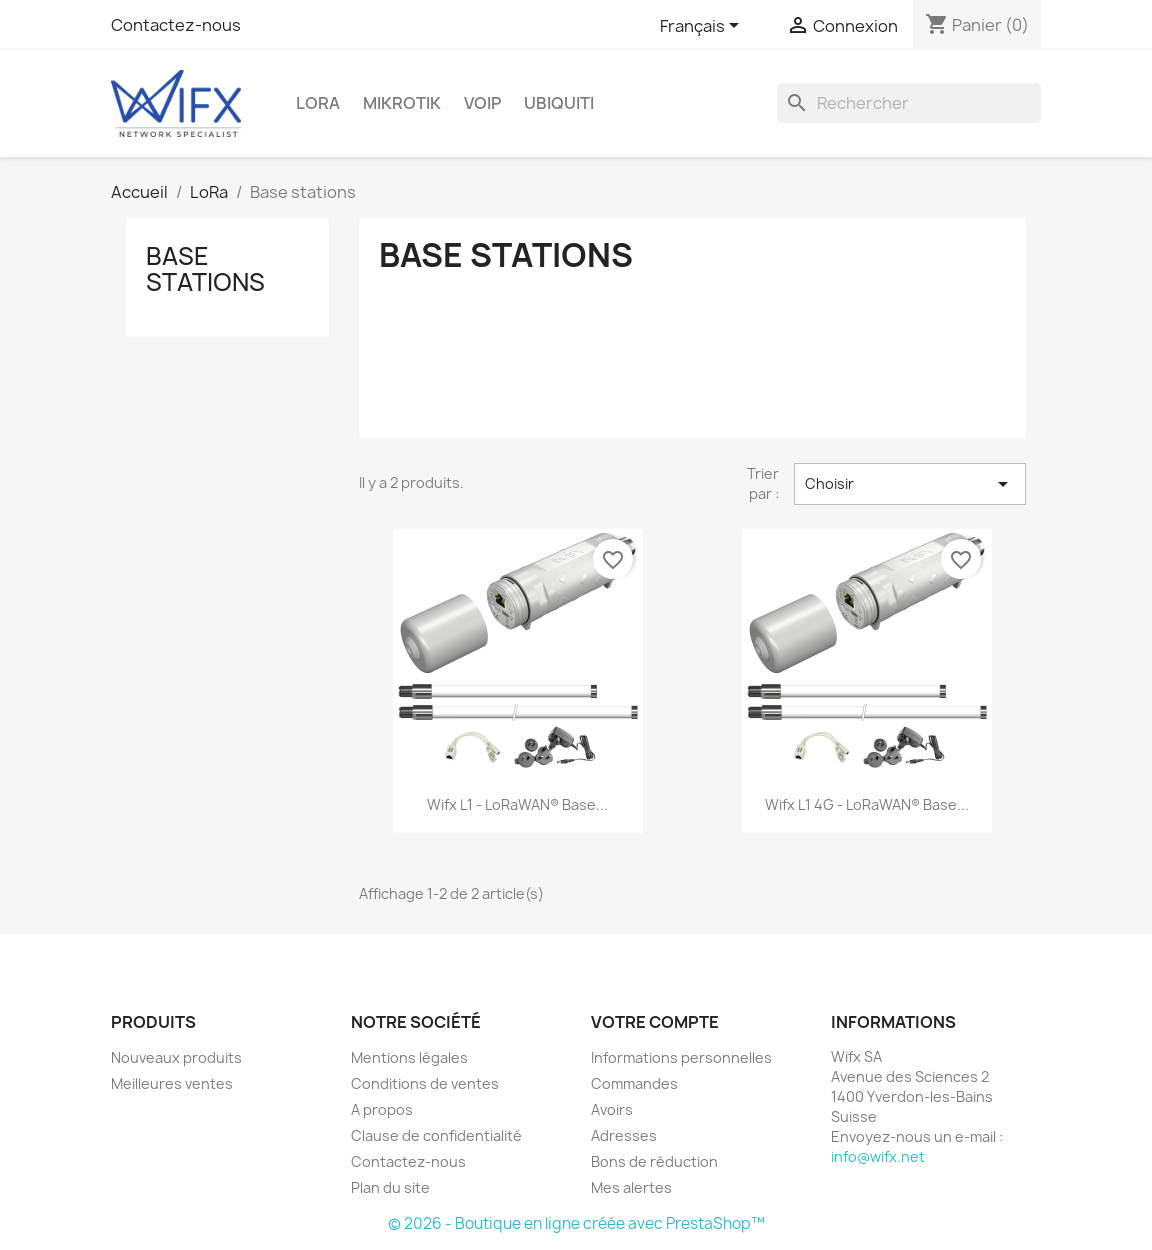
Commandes (634, 1083)
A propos (382, 1109)
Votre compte (655, 1022)
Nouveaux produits (176, 1057)
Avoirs (612, 1109)
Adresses (624, 1135)
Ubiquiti (559, 103)
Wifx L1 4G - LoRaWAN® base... (867, 804)
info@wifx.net (878, 1156)
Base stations (205, 269)
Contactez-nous (176, 25)
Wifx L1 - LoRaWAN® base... (517, 804)
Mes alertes (631, 1187)
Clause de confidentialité (436, 1135)
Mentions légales (409, 1057)
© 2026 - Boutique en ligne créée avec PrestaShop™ (576, 1223)
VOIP (482, 103)
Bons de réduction (654, 1161)
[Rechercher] (909, 103)
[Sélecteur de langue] (703, 27)
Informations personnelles (681, 1057)
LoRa (318, 103)
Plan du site (390, 1187)
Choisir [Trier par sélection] (910, 484)
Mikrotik (402, 103)
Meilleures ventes (172, 1083)
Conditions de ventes (425, 1083)
